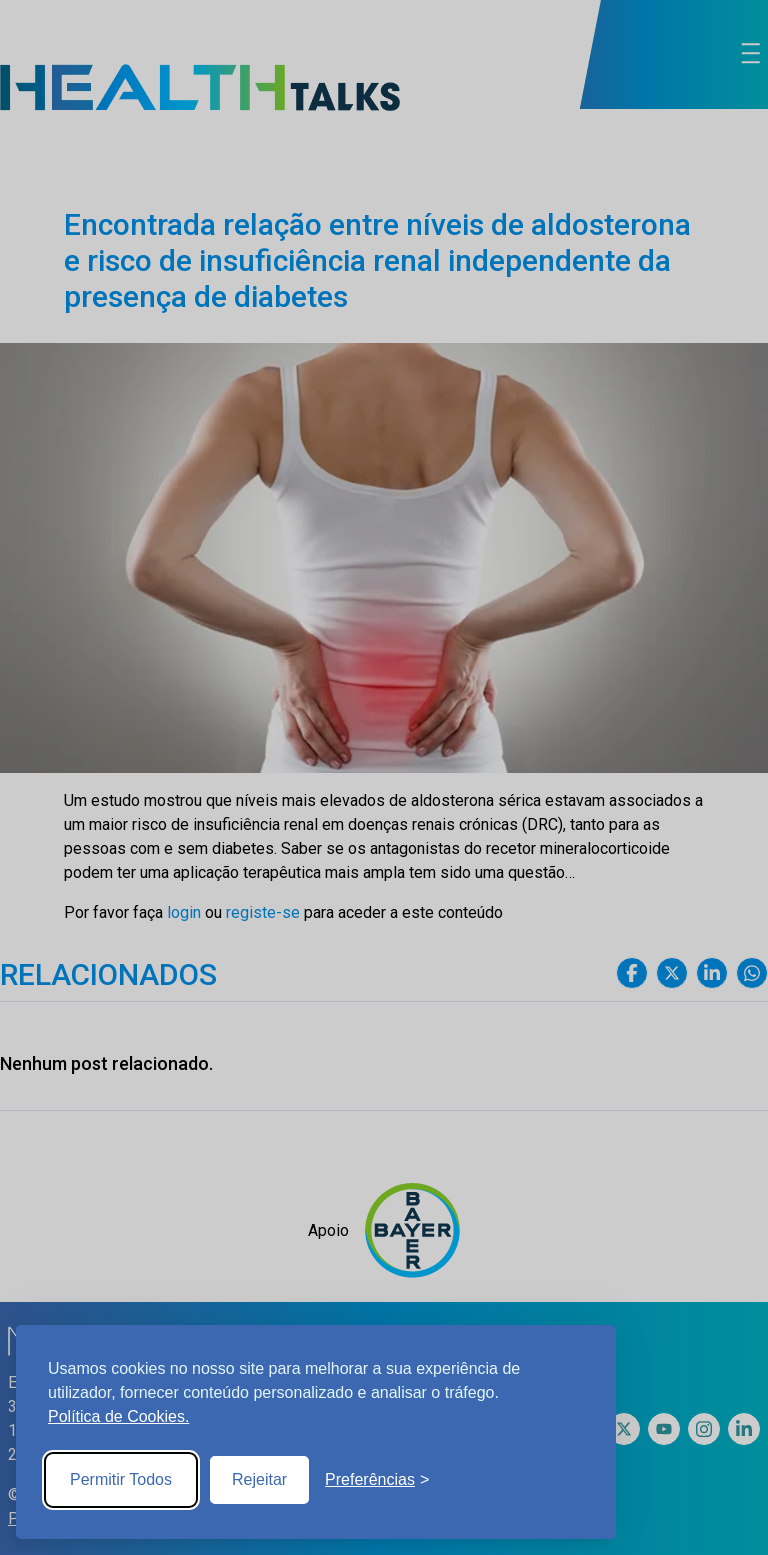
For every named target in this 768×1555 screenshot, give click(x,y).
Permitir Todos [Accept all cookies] (121, 1479)
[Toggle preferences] (377, 1480)
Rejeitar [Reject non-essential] (259, 1479)
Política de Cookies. (118, 1416)
